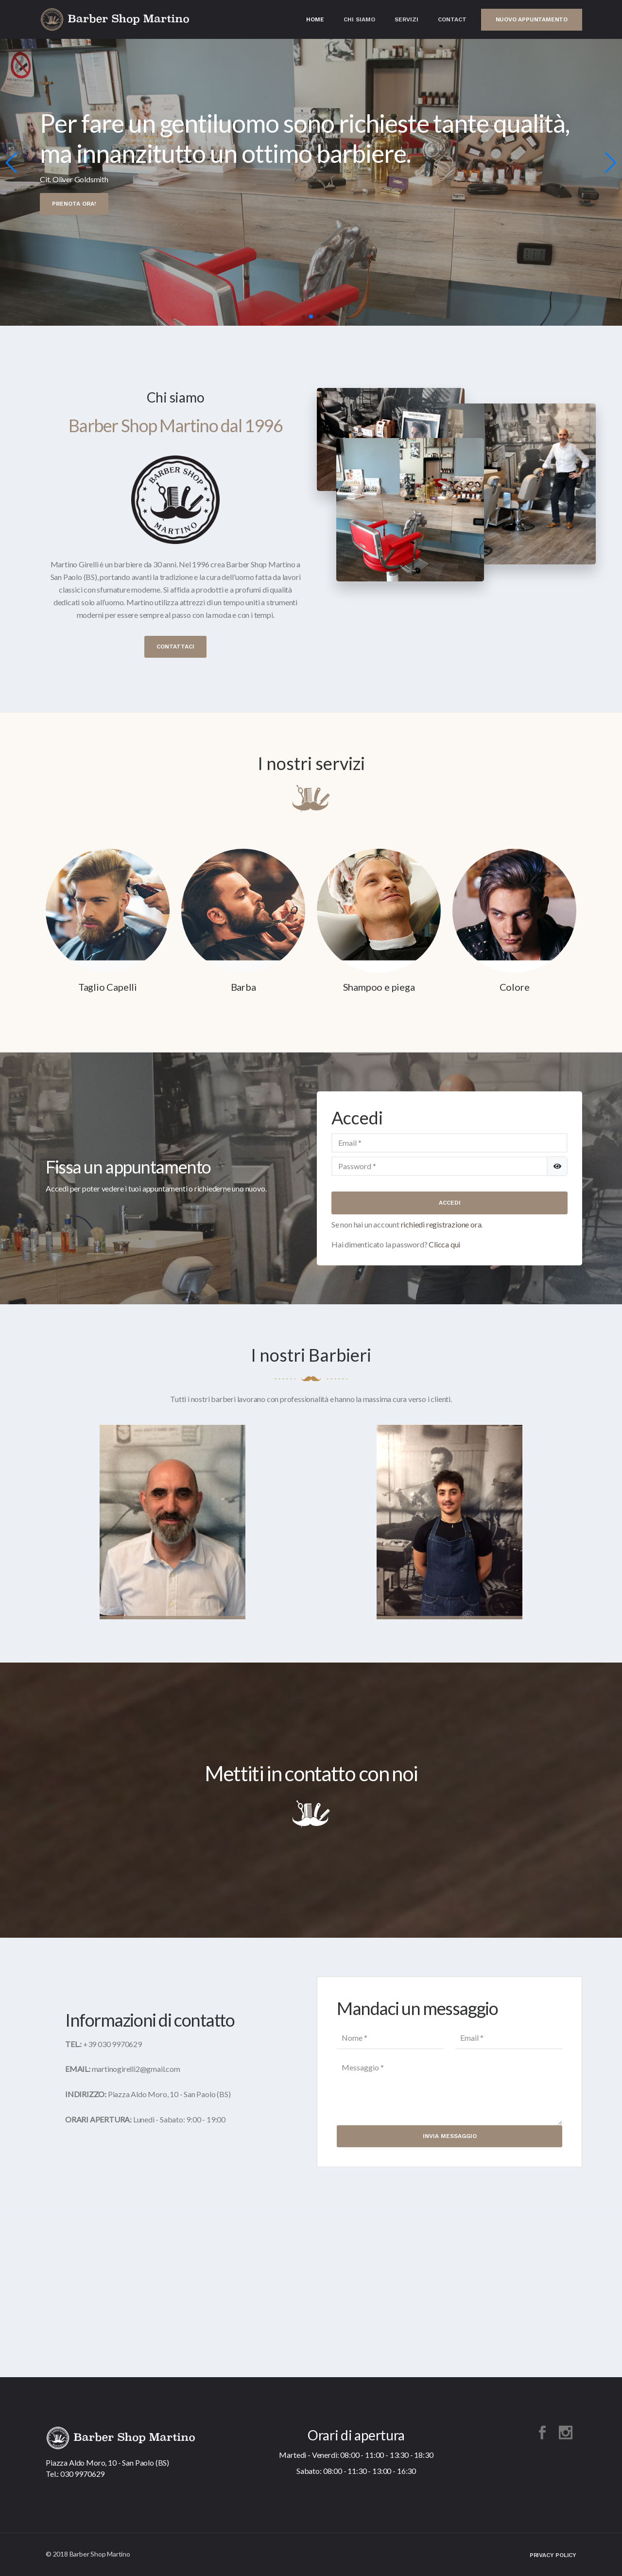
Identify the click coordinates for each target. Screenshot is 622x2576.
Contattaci (175, 646)
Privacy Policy (553, 2555)
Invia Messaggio (450, 2136)
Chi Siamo (359, 19)
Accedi (450, 1202)
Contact (452, 19)
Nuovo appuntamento (532, 19)
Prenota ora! (74, 195)
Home (315, 19)
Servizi (406, 19)
